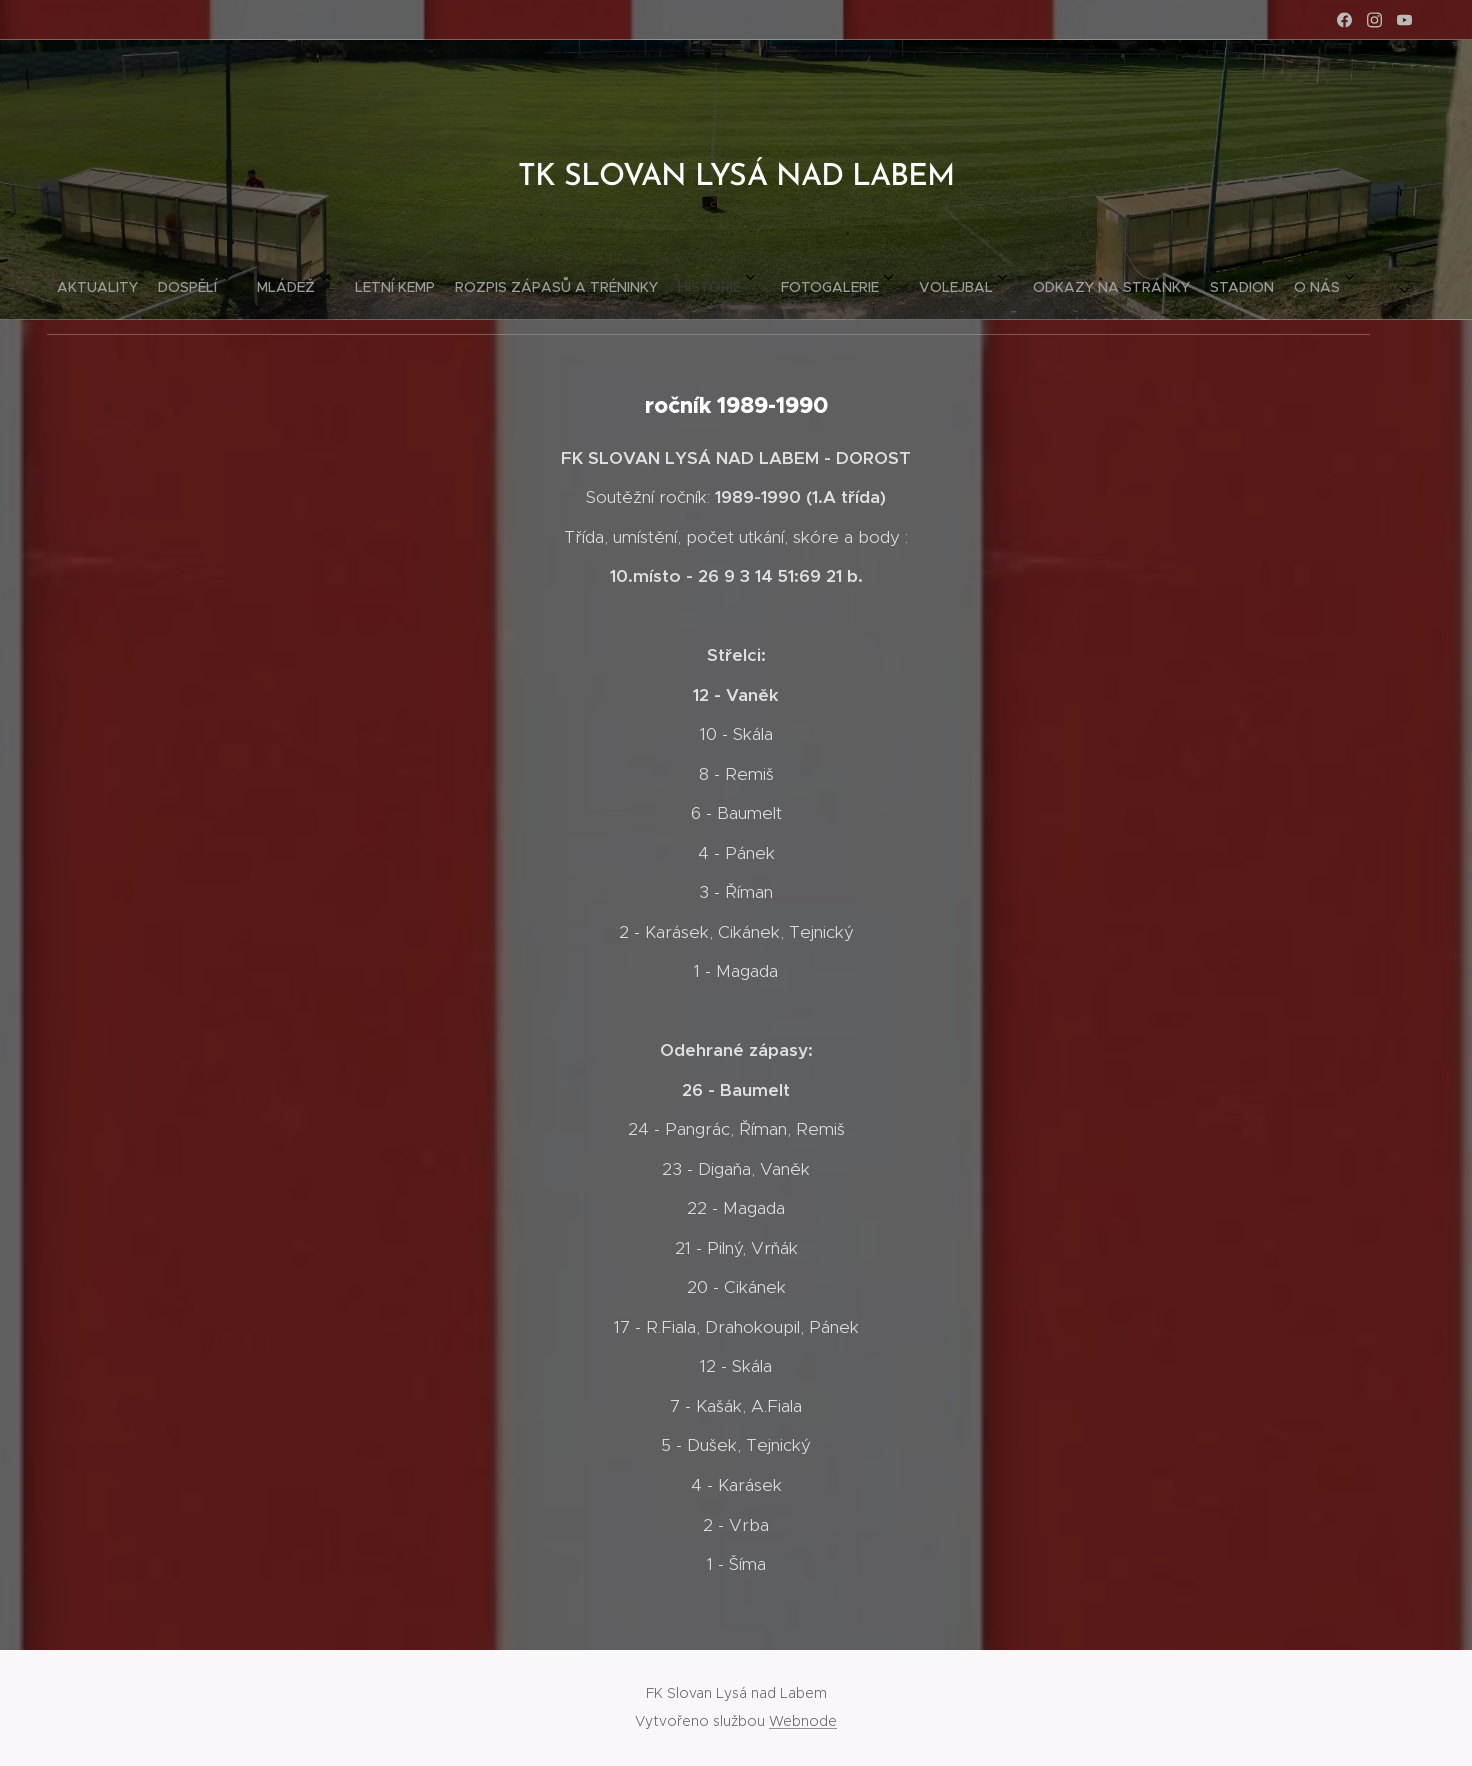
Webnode (803, 1721)
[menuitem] (478, 279)
